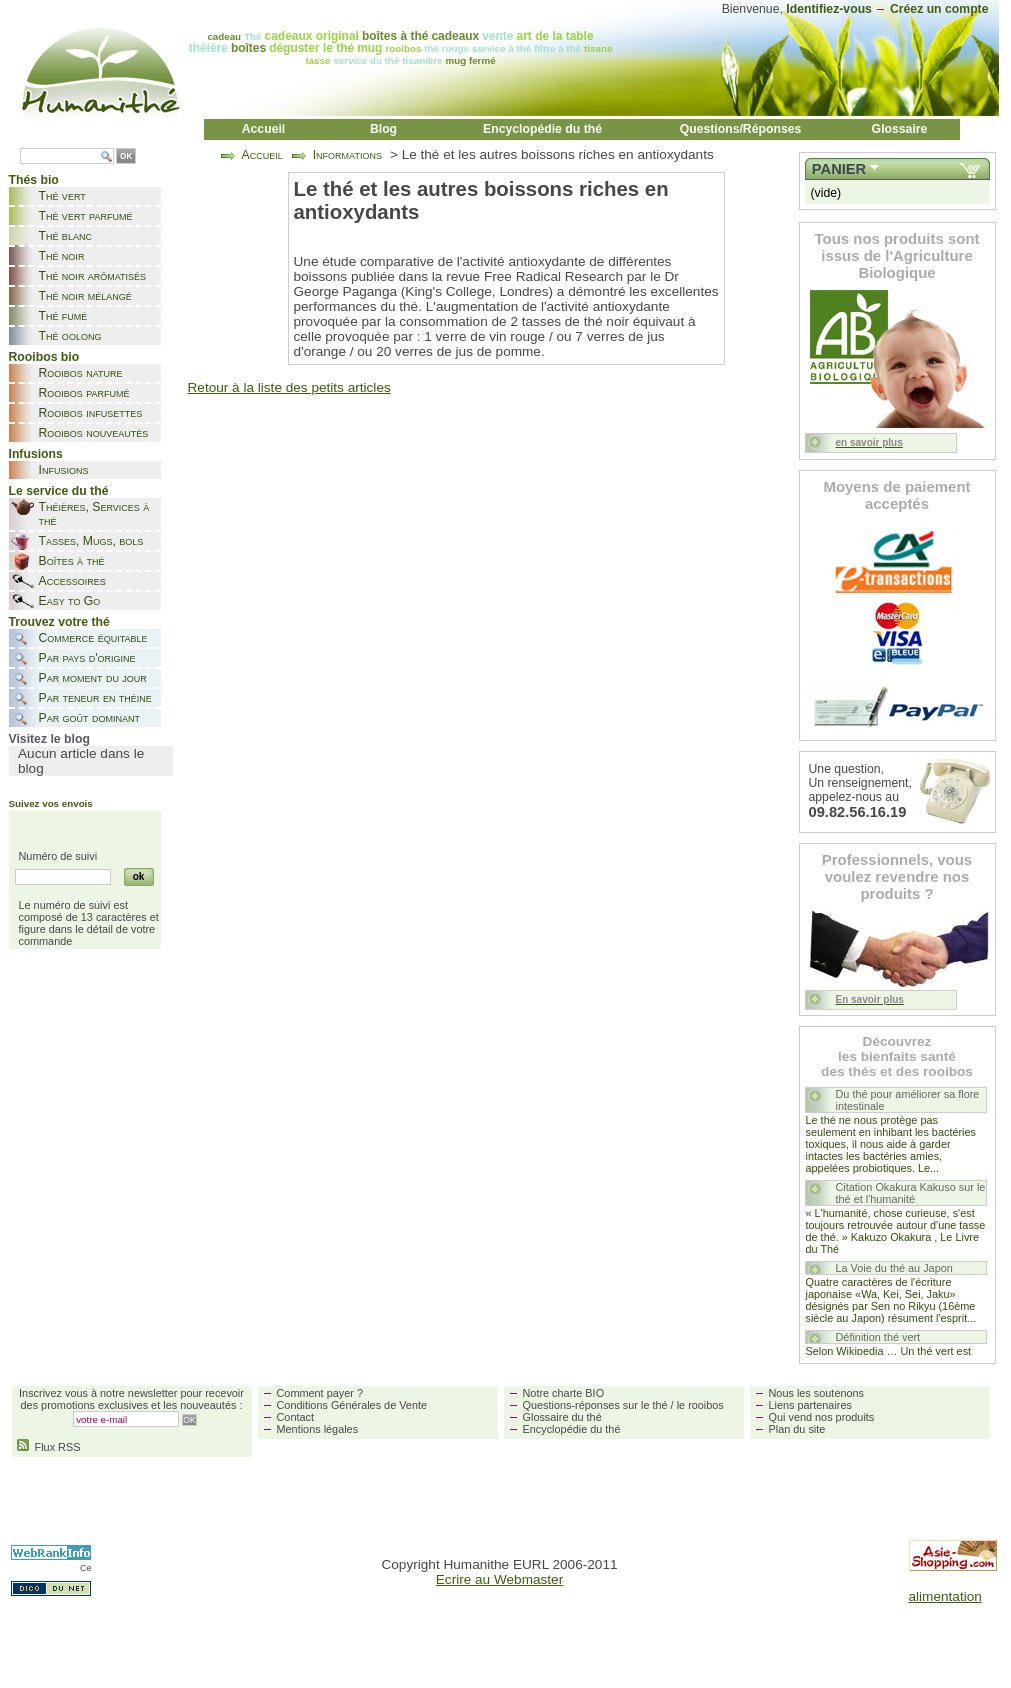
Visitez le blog (49, 739)
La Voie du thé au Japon (894, 1268)
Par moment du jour (93, 678)
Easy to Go (70, 601)
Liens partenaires (810, 1405)
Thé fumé (63, 316)
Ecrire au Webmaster (499, 1579)
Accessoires (72, 581)
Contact (295, 1417)
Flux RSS (49, 1447)
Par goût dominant (89, 718)
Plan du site (797, 1429)
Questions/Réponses (741, 129)
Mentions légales (318, 1429)
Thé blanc (65, 236)
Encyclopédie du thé (542, 129)
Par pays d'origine (87, 658)
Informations (347, 155)
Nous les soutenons (817, 1393)
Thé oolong (70, 336)
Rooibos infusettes (91, 413)
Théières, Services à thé (94, 514)
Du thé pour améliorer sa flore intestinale (908, 1100)
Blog (383, 129)
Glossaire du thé (562, 1417)
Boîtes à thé (72, 561)
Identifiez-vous (829, 9)
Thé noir (62, 256)
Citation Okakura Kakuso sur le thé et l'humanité (911, 1193)
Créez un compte (939, 9)
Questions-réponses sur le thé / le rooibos (623, 1405)
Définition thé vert (878, 1337)
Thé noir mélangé (85, 296)
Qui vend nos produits (822, 1417)
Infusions (64, 470)
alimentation (945, 1596)
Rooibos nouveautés (94, 433)
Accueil (264, 129)
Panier (839, 169)
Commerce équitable (93, 638)
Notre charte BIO (564, 1393)
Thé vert (62, 196)
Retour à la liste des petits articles (289, 387)
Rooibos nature (81, 373)
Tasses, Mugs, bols (91, 541)
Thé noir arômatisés (93, 276)
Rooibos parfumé (84, 393)
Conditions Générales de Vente (352, 1405)
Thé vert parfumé (86, 216)
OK (126, 156)
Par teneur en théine (95, 698)
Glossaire (900, 129)
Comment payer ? (320, 1393)
